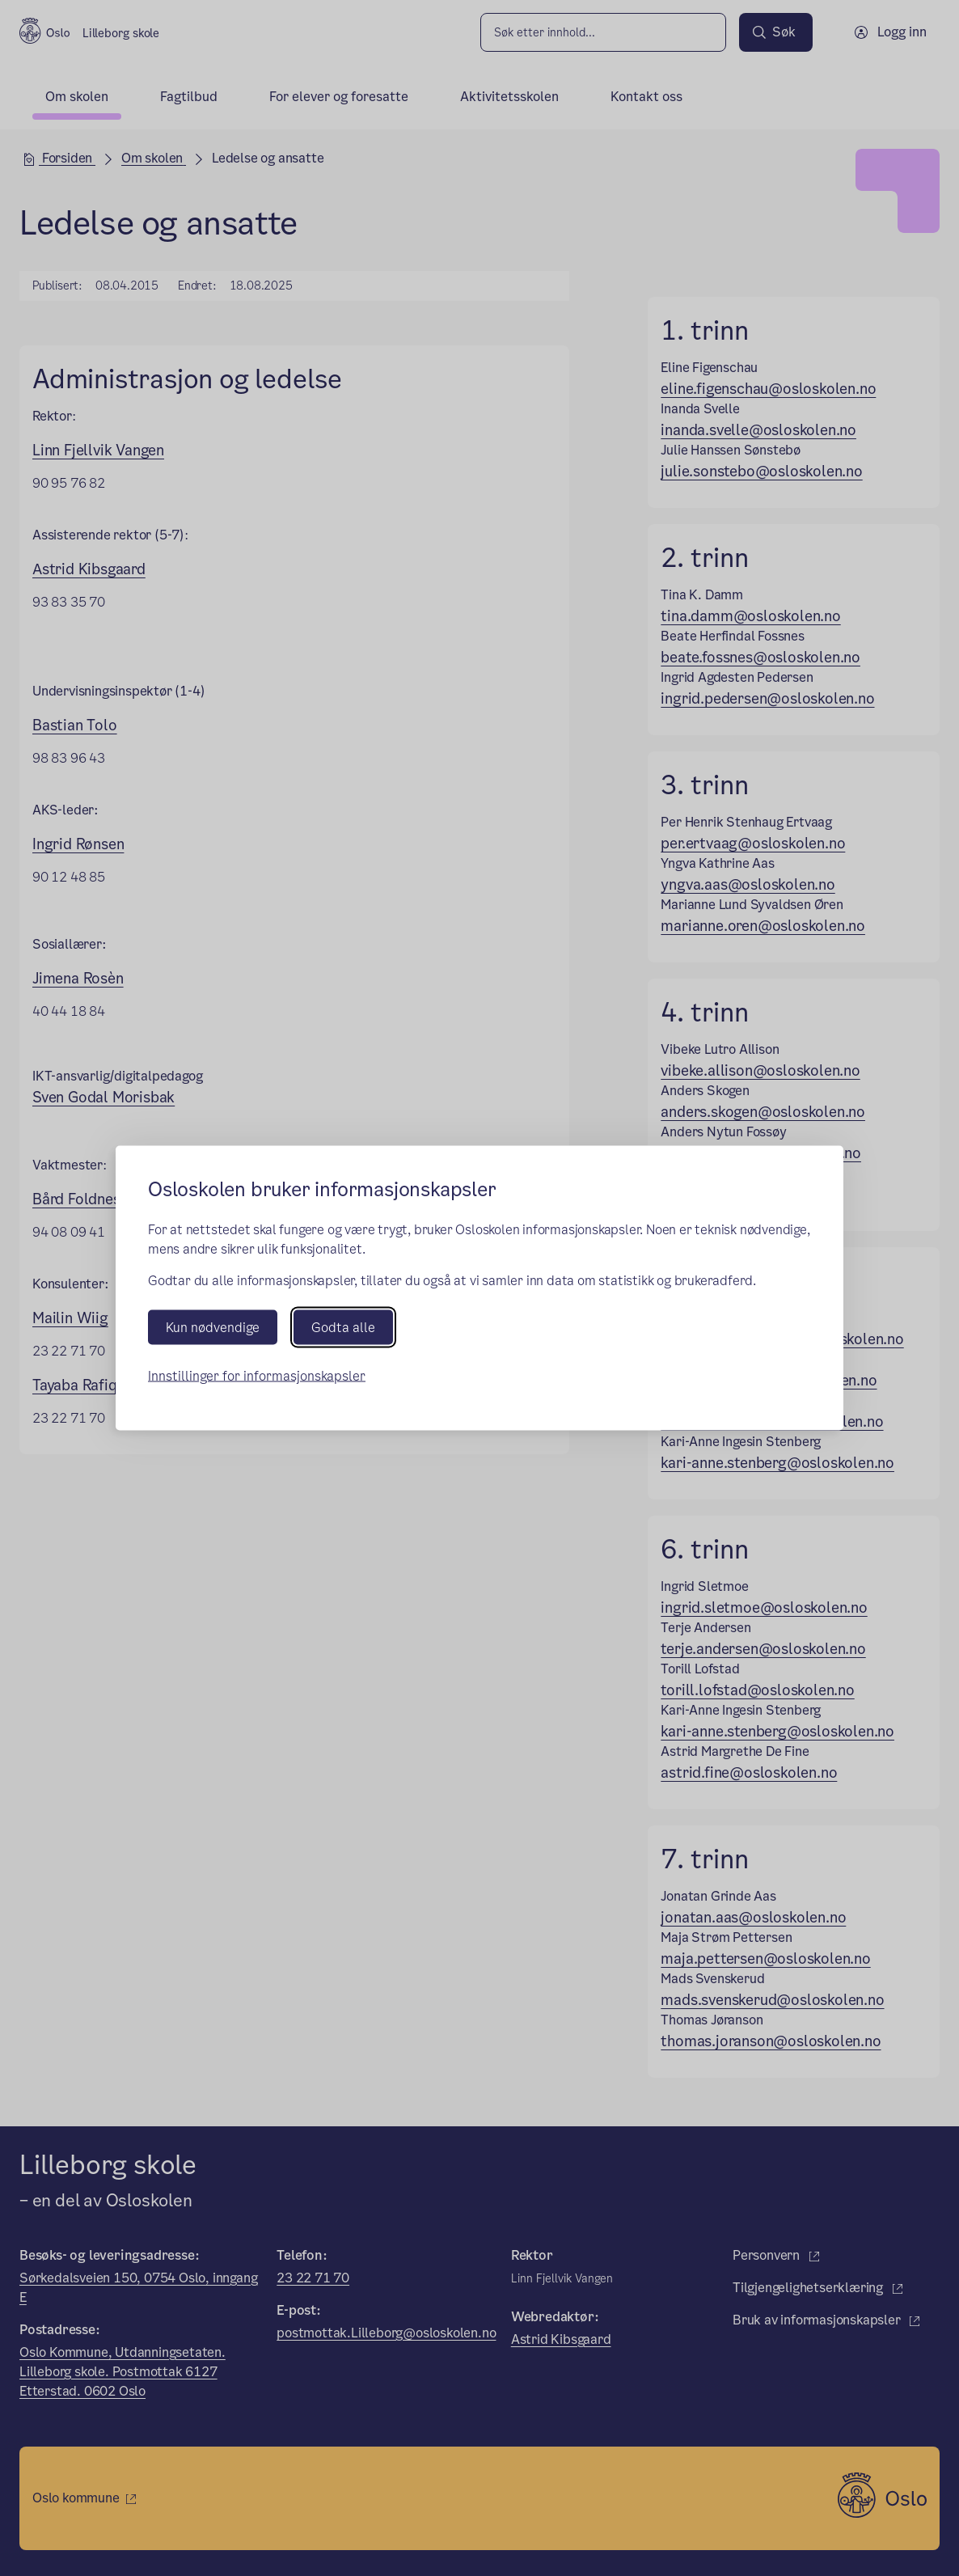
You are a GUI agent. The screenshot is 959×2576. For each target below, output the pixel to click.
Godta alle (343, 1327)
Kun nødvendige (213, 1327)
